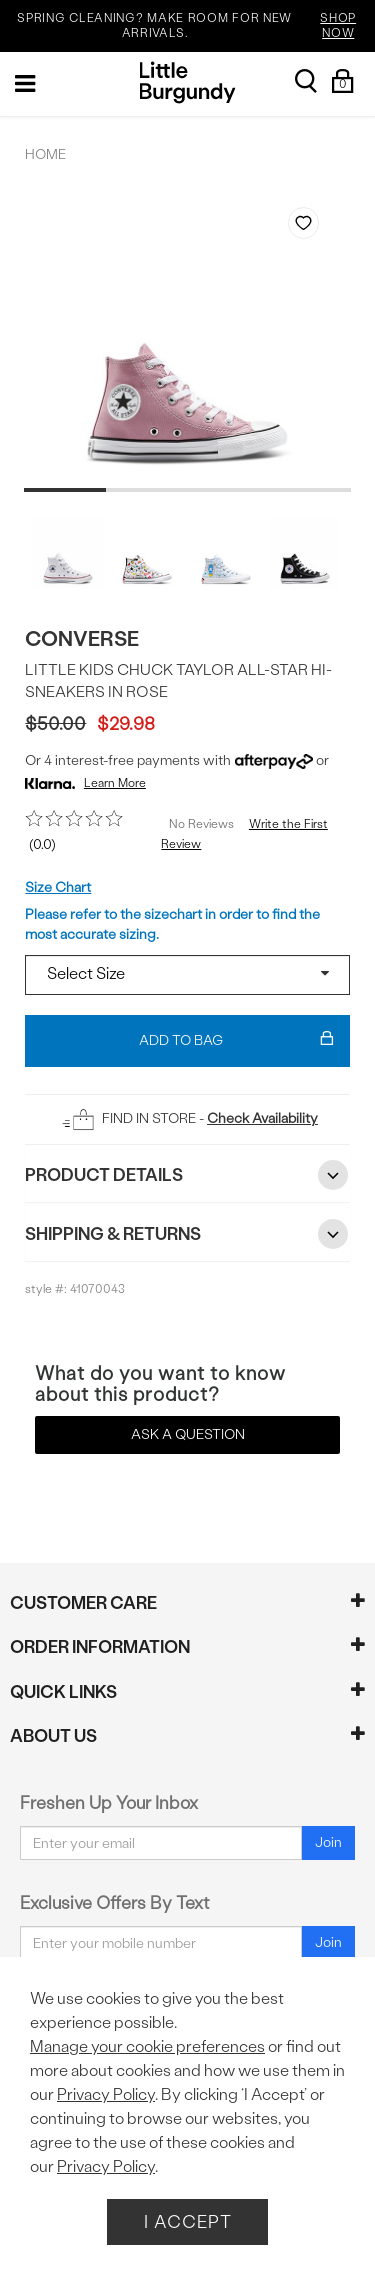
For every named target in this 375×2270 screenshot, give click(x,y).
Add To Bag (236, 1041)
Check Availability (262, 1118)
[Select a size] (187, 975)
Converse (82, 638)
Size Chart (58, 887)
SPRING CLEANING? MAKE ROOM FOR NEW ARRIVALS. (193, 26)
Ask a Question (188, 1434)
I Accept (188, 2221)
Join (328, 1842)
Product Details (187, 1175)
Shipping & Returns (187, 1234)
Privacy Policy (106, 2094)
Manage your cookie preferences (147, 2046)
